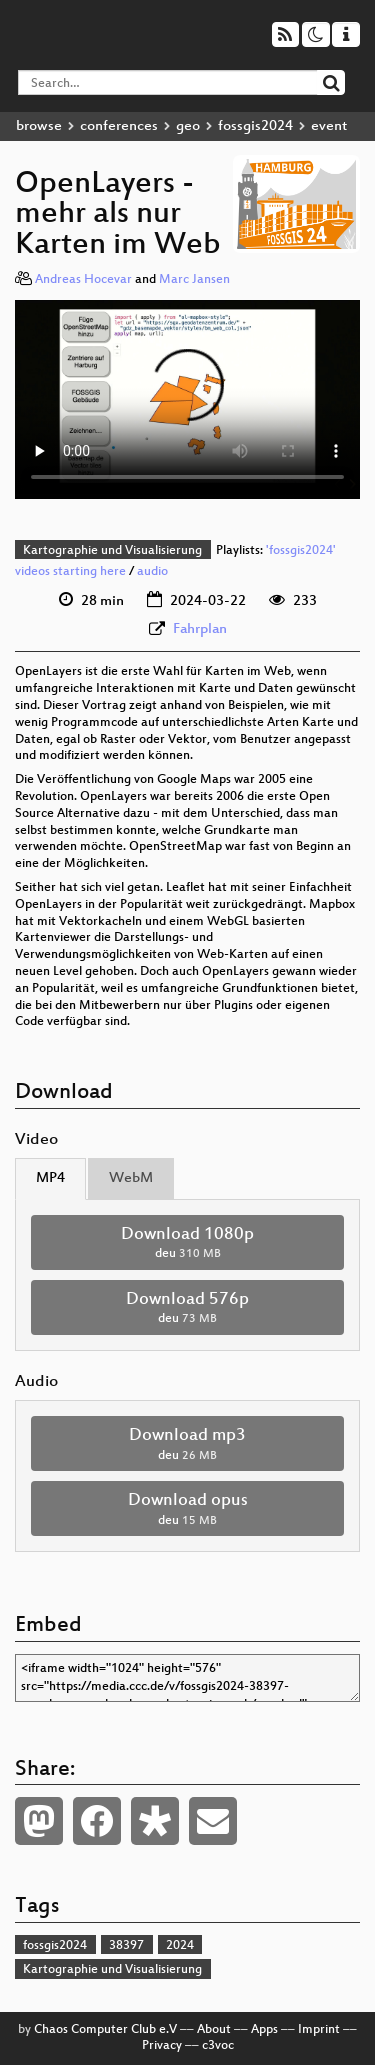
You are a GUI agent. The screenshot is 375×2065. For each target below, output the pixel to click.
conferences (119, 126)
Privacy (162, 2046)
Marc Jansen (194, 280)
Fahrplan (200, 629)
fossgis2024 (255, 126)
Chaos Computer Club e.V (105, 2030)
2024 (180, 1946)
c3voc (218, 2046)
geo (188, 126)
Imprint (319, 2030)
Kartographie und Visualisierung (112, 551)
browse (39, 126)
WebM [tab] (131, 1178)
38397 (126, 1946)
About (214, 2030)
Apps (264, 2030)
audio (152, 572)
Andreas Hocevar (83, 280)
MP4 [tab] (50, 1178)
